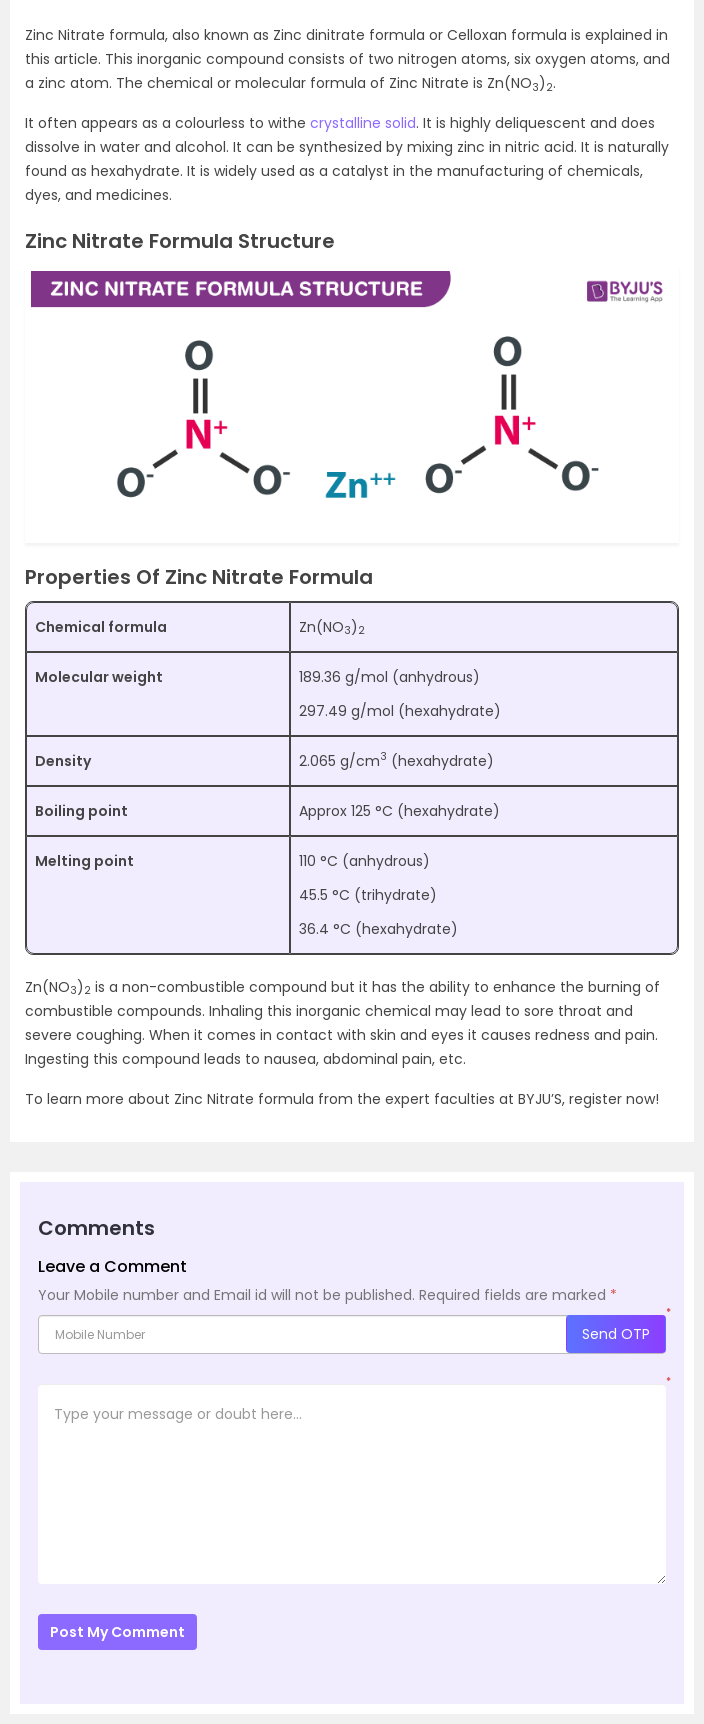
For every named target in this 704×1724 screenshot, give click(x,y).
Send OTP (616, 1334)
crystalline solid (363, 123)
